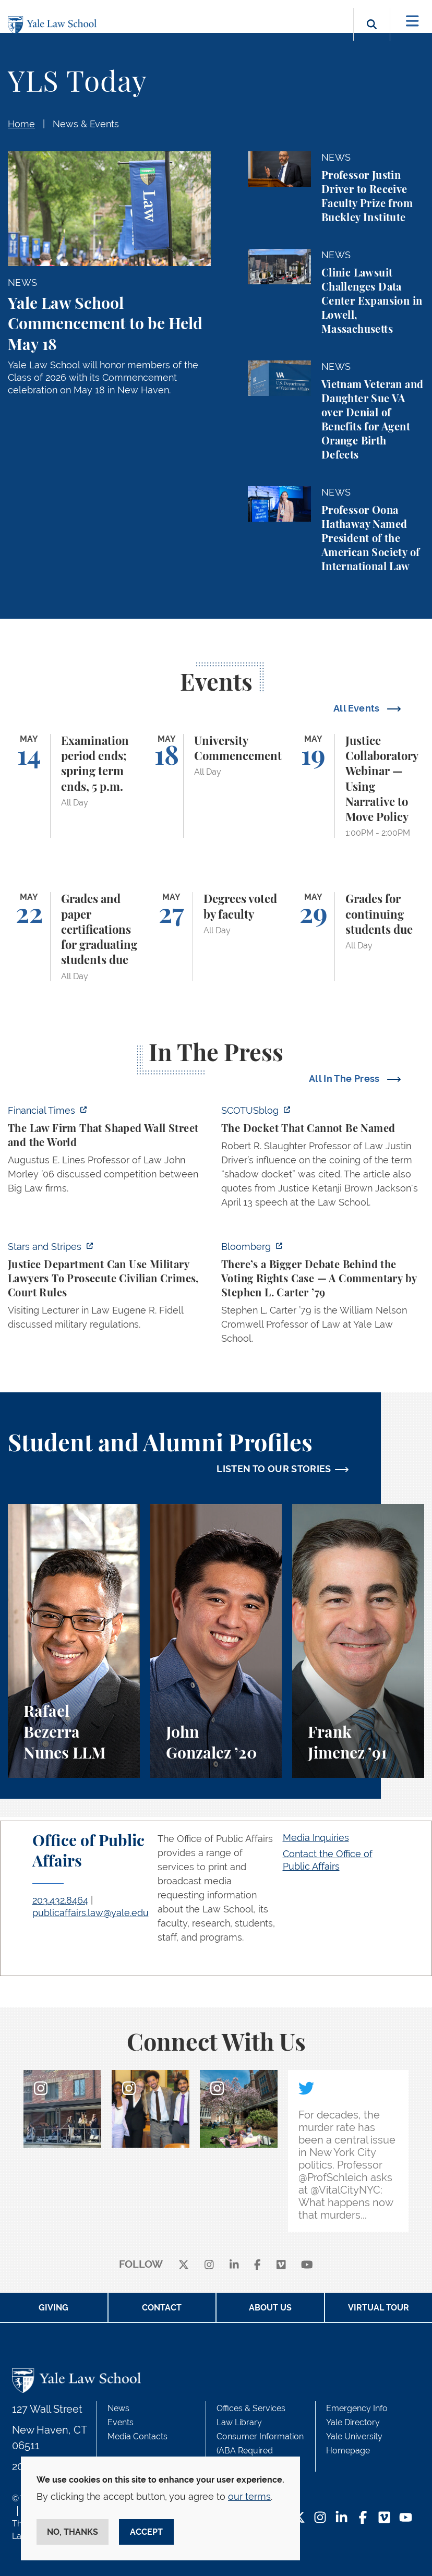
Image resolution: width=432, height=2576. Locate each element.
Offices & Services (251, 2408)
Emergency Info (357, 2408)
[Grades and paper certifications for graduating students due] (74, 936)
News (118, 2408)
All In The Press (345, 1078)
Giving (53, 2308)
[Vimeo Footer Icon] (384, 2518)
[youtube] (307, 2265)
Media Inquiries (316, 1837)
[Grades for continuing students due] (358, 936)
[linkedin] (234, 2265)
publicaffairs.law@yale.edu (90, 1912)
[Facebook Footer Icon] (362, 2518)
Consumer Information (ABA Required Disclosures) (260, 2450)
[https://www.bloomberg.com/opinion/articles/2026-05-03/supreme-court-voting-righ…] (322, 1296)
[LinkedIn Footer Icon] (341, 2518)
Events (120, 2422)
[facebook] (257, 2265)
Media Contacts (137, 2436)
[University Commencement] (216, 786)
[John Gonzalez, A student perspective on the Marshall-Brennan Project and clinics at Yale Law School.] (216, 1641)
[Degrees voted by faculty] (216, 936)
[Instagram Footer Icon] (320, 2518)
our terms (249, 2496)
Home (21, 123)
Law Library (239, 2422)
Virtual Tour (378, 2308)
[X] (183, 2265)
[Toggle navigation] (412, 21)
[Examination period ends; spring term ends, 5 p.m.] (74, 786)
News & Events (86, 123)
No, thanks (72, 2532)
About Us (270, 2308)
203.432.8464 (60, 1900)
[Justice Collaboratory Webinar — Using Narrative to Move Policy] (358, 786)
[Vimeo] (281, 2265)
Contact (162, 2308)
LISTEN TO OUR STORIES (274, 1468)
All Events (357, 708)
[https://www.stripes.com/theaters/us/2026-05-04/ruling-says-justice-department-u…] (109, 1289)
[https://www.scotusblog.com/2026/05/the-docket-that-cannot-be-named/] (322, 1159)
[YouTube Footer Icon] (405, 2518)
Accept (146, 2532)
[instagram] (209, 2265)
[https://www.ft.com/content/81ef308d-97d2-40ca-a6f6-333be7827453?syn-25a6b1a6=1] (109, 1152)
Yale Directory (353, 2422)
